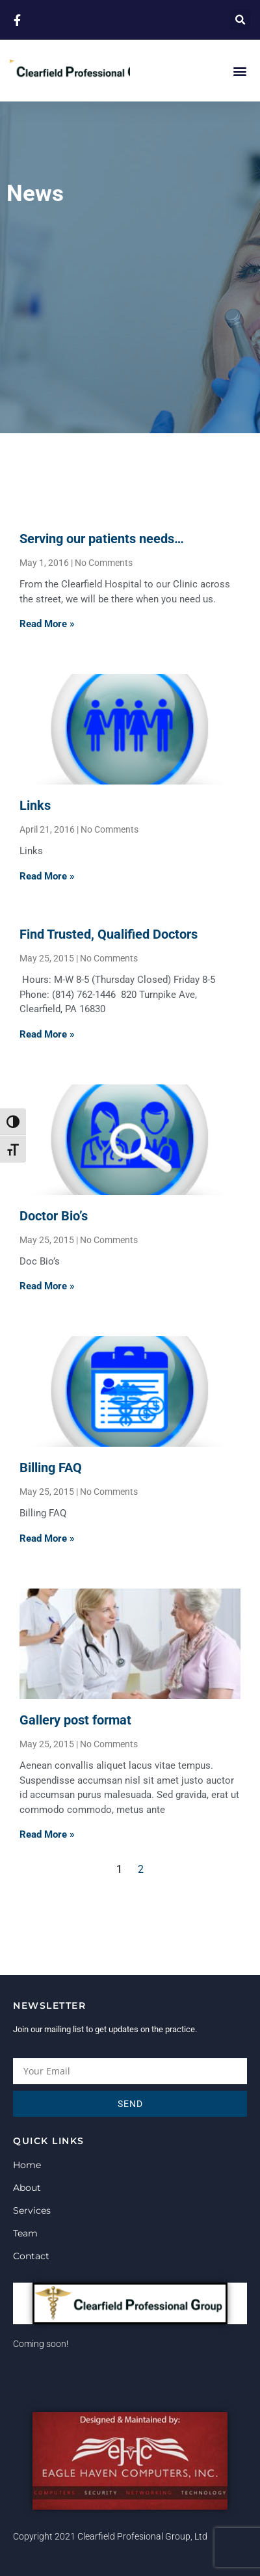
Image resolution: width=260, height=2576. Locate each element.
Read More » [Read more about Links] (47, 876)
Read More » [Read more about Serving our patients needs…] (47, 624)
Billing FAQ (51, 1467)
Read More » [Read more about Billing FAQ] (47, 1538)
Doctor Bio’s (54, 1216)
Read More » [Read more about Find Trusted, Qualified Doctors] (47, 1034)
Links (35, 805)
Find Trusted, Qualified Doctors (109, 934)
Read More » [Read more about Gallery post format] (47, 1834)
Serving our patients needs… (102, 538)
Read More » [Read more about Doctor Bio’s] (47, 1286)
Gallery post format (75, 1720)
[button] (240, 20)
